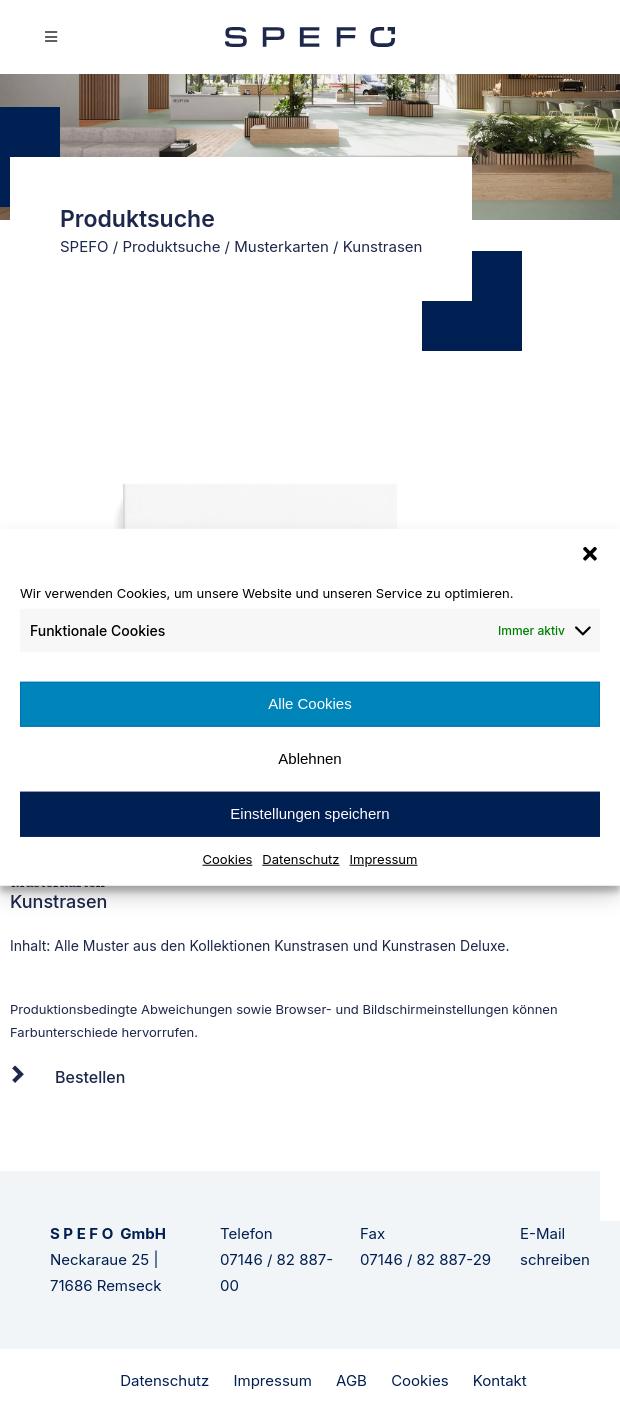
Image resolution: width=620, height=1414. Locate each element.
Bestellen (90, 1077)
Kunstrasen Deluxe (444, 945)
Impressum (384, 858)
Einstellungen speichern (309, 813)
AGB (351, 1380)
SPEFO (84, 246)
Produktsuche (171, 246)
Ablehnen (309, 758)
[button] (590, 554)
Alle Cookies (309, 703)
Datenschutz (300, 858)
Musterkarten (281, 246)
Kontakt (500, 1380)
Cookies (228, 858)
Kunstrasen (311, 945)
